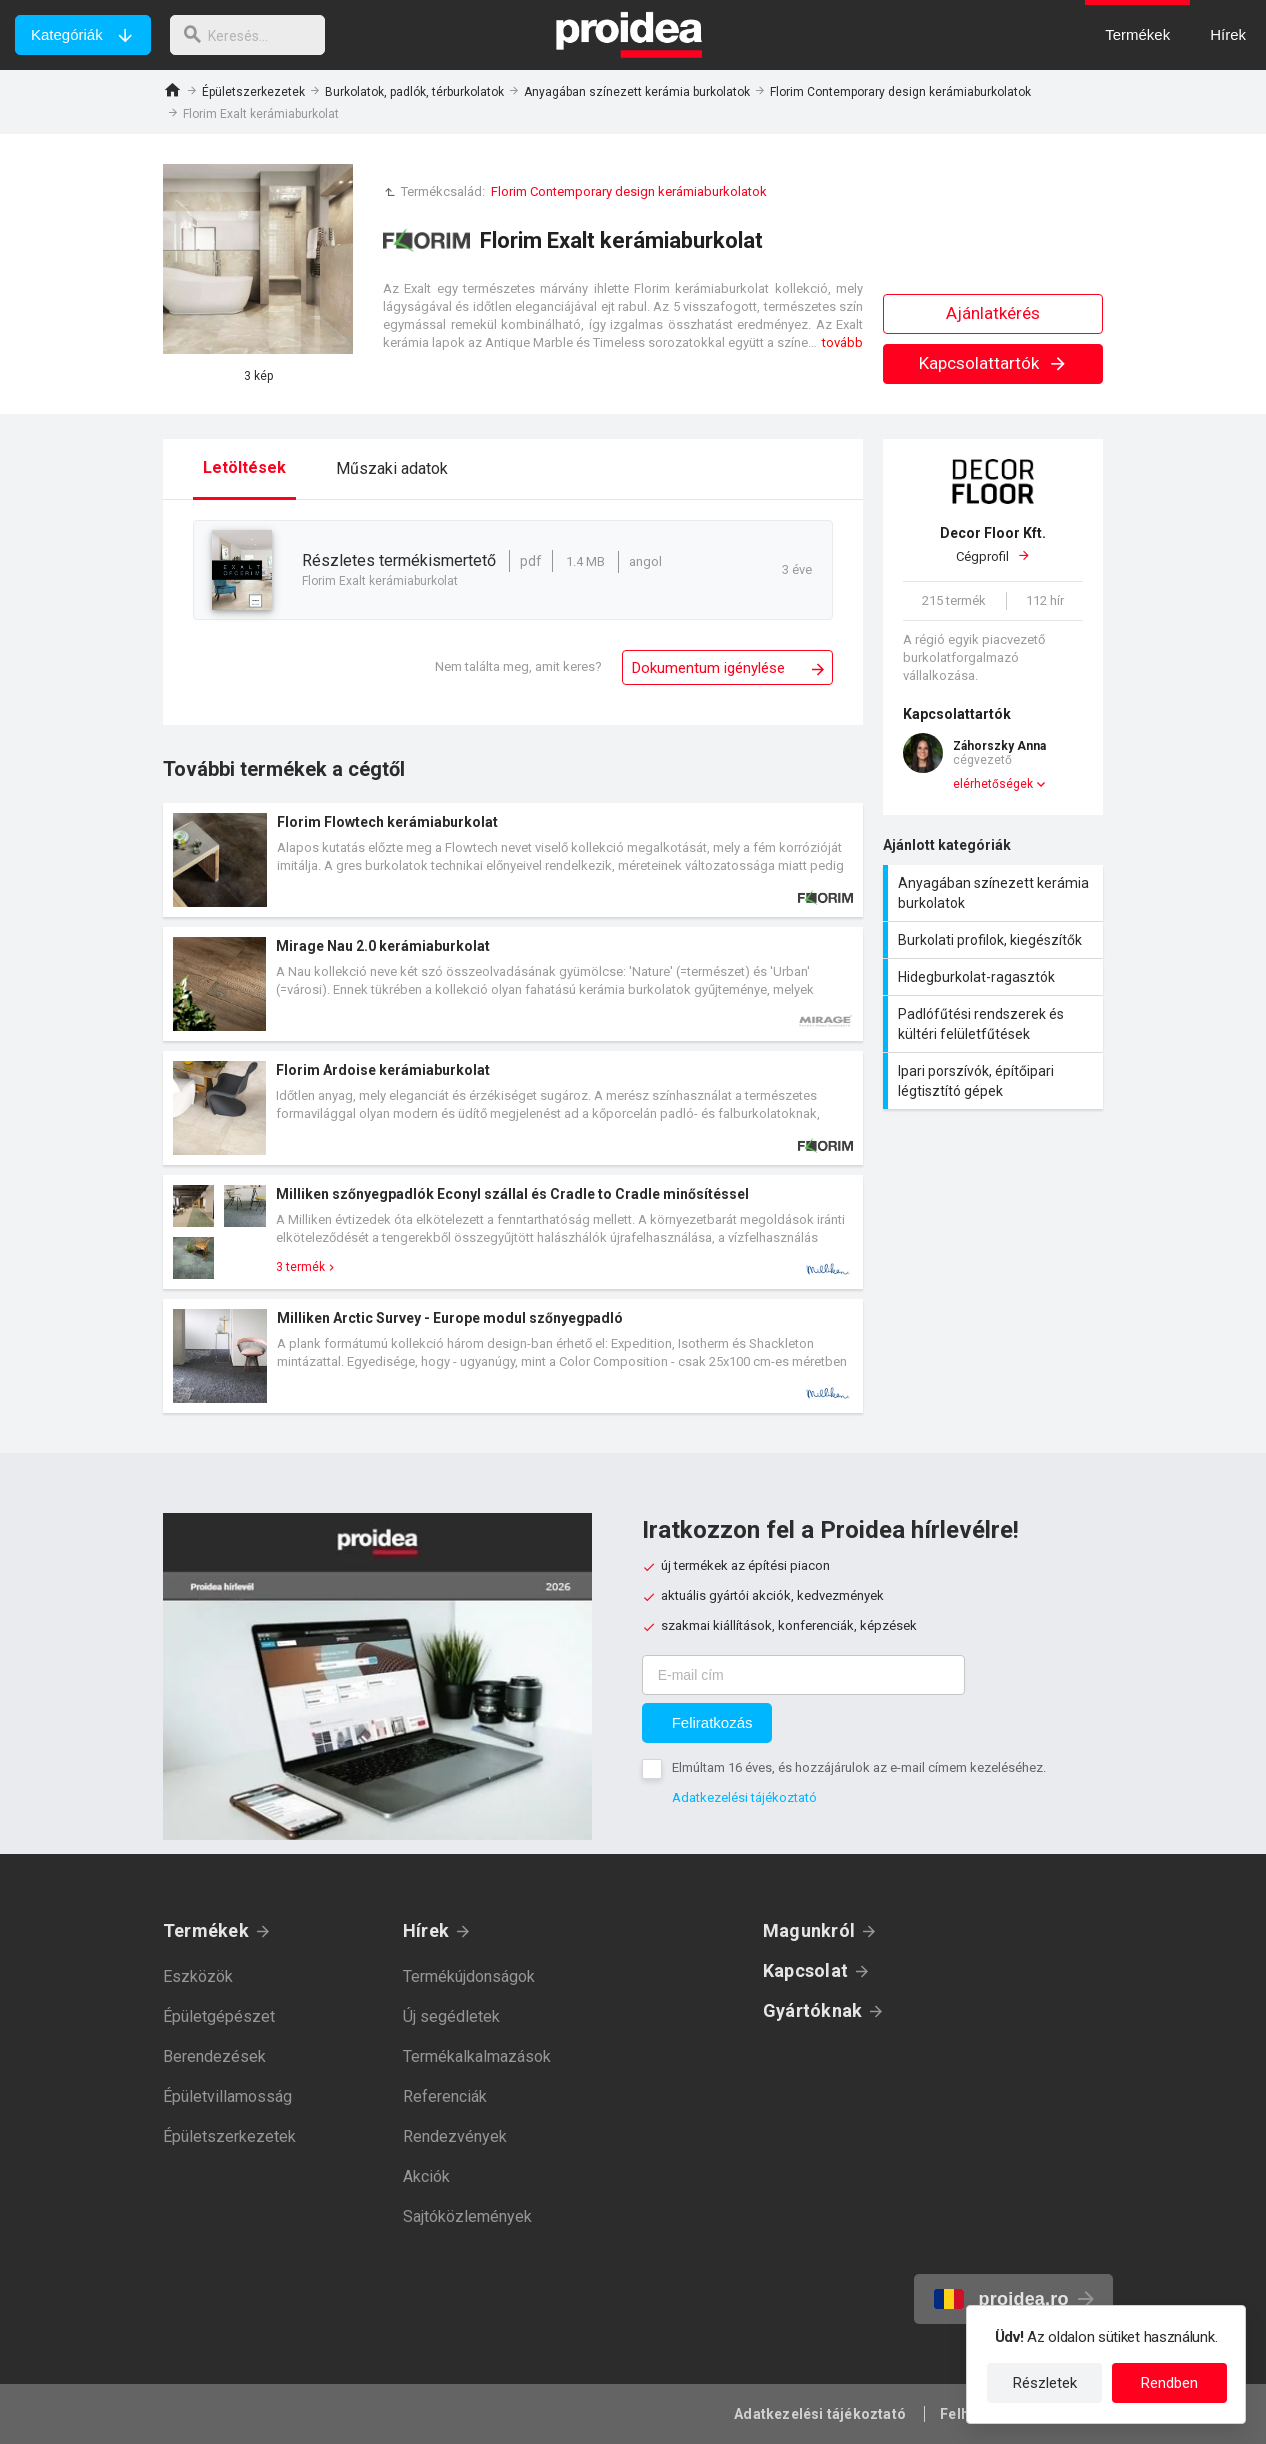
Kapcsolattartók (993, 363)
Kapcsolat (805, 1970)
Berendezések (214, 2056)
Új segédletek (451, 2016)
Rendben (1169, 2383)
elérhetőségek (993, 784)
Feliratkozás (712, 1722)
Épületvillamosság (227, 2096)
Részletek (1045, 2383)
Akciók (426, 2176)
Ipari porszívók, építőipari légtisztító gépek (995, 1081)
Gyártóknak (812, 2010)
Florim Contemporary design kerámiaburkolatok (900, 92)
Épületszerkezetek (253, 92)
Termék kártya (513, 860)
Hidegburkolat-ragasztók (995, 977)
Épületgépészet (219, 2016)
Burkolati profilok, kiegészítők (995, 940)
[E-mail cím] (803, 1675)
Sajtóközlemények (467, 2216)
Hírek (426, 1930)
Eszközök (198, 1976)
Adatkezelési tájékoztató (744, 1797)
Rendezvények (455, 2136)
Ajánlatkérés (993, 313)
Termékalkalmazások (477, 2056)
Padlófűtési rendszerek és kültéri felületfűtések (995, 1024)
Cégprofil (993, 544)
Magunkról (809, 1930)
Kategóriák (67, 34)
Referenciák (445, 2096)
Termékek (206, 1930)
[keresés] (253, 35)
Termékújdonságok (469, 1976)
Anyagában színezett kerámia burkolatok (637, 92)
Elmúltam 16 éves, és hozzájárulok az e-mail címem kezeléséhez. (859, 1767)
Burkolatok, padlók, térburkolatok (414, 92)
